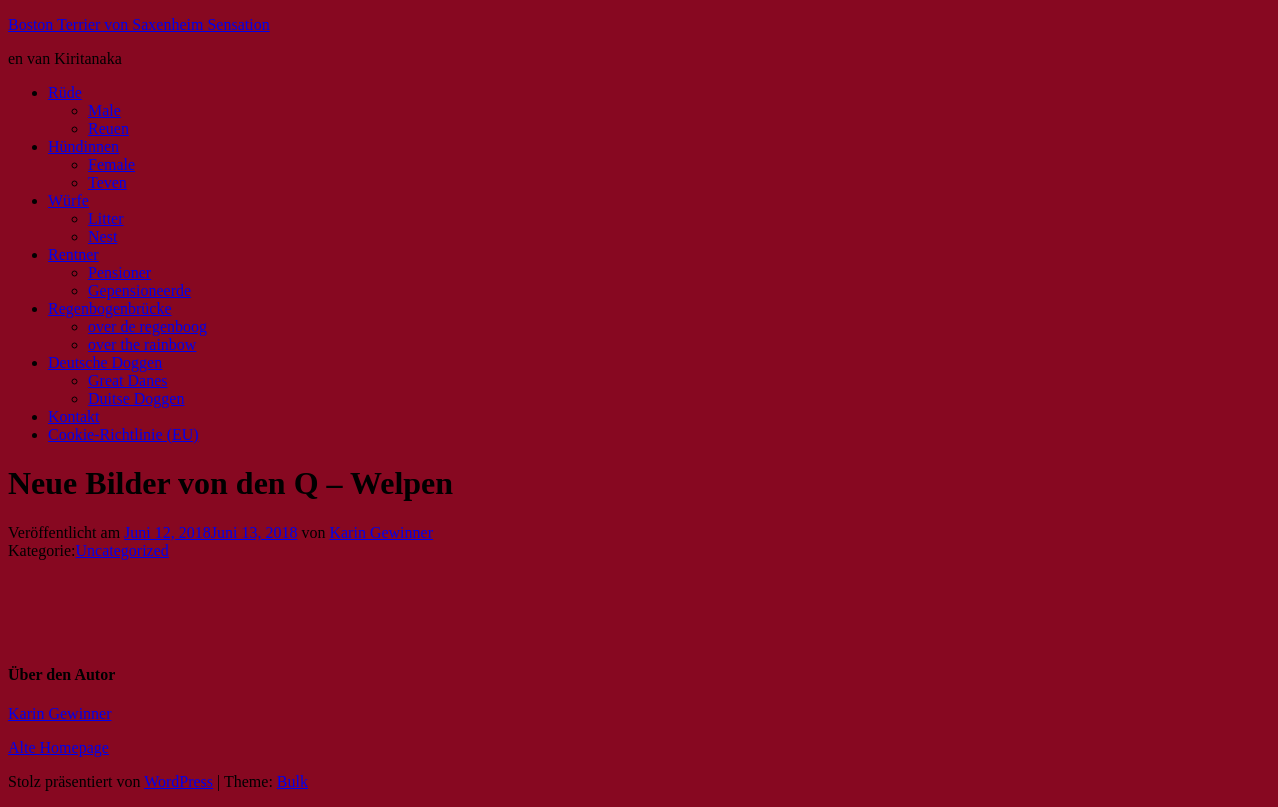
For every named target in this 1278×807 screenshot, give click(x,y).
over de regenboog (147, 326)
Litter (106, 218)
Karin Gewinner (381, 532)
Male (104, 110)
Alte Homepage (58, 747)
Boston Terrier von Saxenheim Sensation (139, 24)
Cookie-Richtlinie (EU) (123, 434)
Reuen (108, 128)
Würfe (68, 200)
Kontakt (74, 416)
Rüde (65, 92)
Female (111, 164)
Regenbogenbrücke (110, 308)
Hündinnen (83, 146)
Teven (107, 182)
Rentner (73, 254)
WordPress (178, 781)
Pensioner (119, 272)
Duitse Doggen (136, 398)
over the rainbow (142, 344)
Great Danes (128, 380)
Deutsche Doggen (105, 362)
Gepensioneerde (139, 290)
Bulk (292, 781)
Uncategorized (122, 550)
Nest (102, 236)
